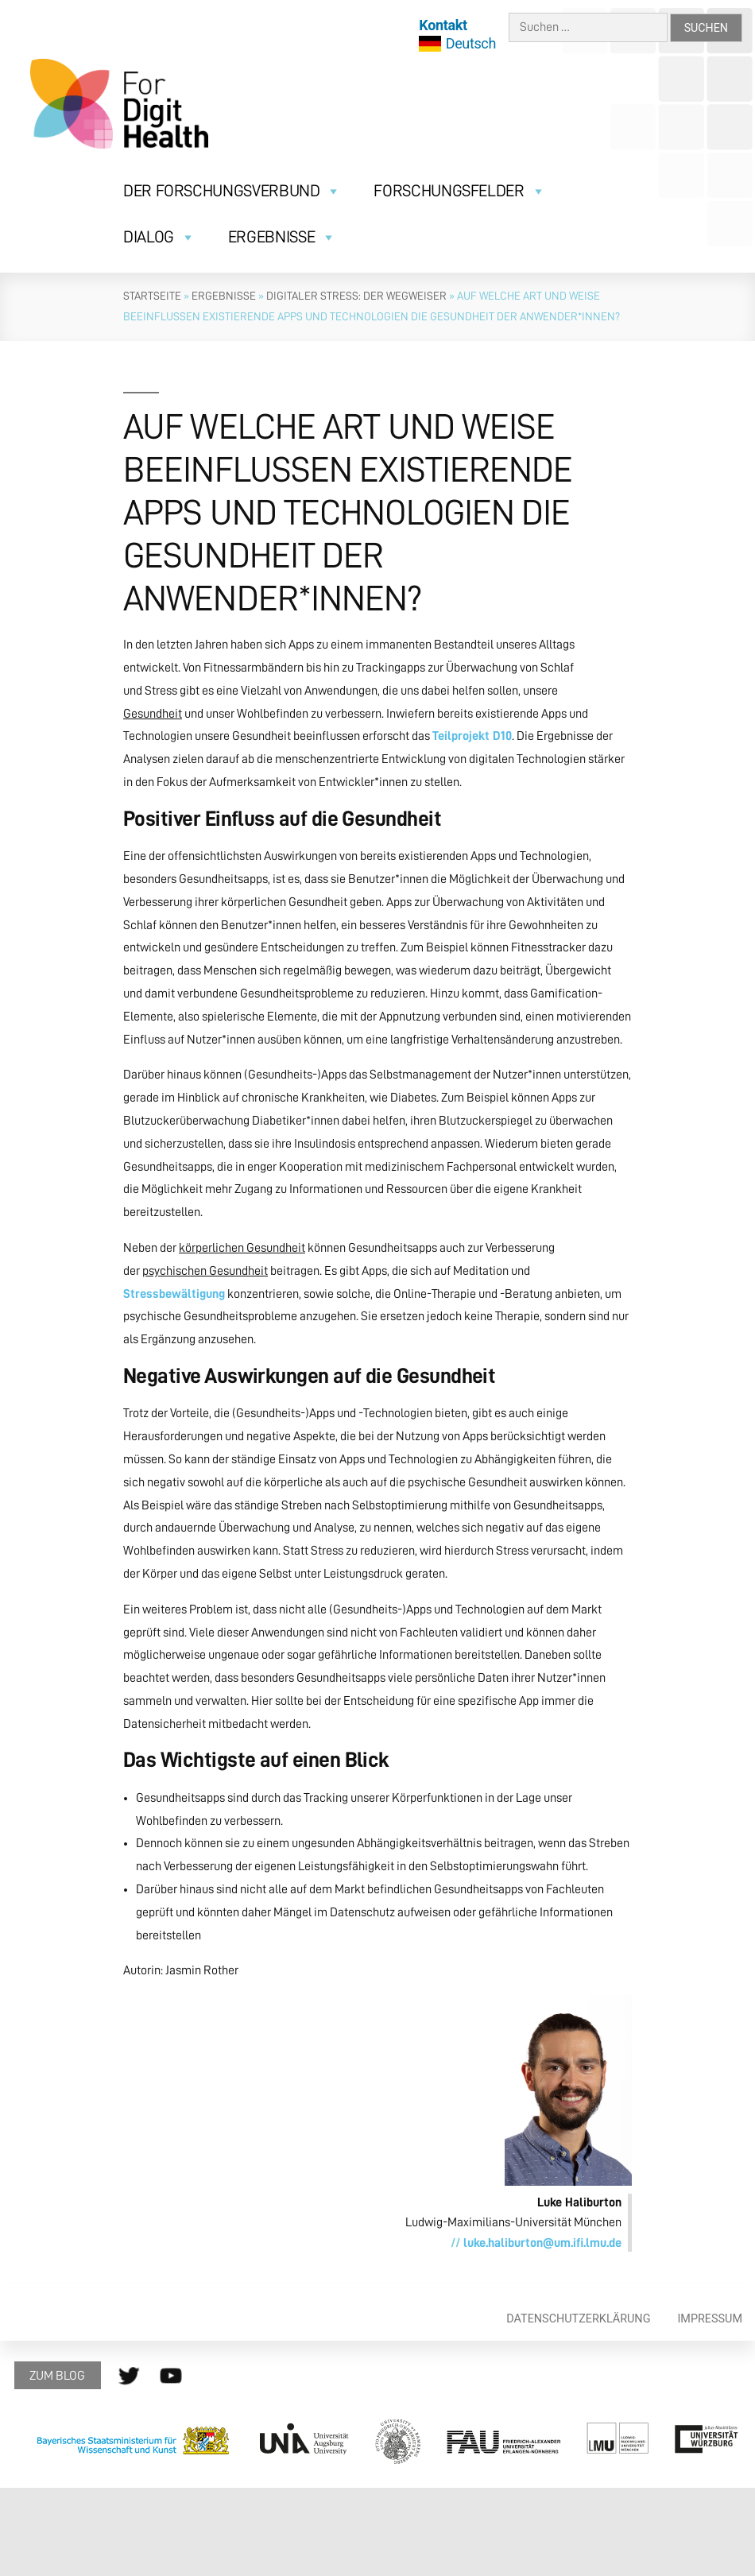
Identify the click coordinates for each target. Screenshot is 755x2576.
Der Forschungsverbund (232, 191)
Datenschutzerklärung (578, 2319)
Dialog (159, 237)
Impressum (709, 2319)
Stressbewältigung (174, 1294)
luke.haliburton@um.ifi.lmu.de (542, 2243)
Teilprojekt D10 (472, 736)
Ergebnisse (282, 237)
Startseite (152, 295)
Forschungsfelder (459, 191)
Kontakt (443, 25)
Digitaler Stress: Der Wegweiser (356, 295)
